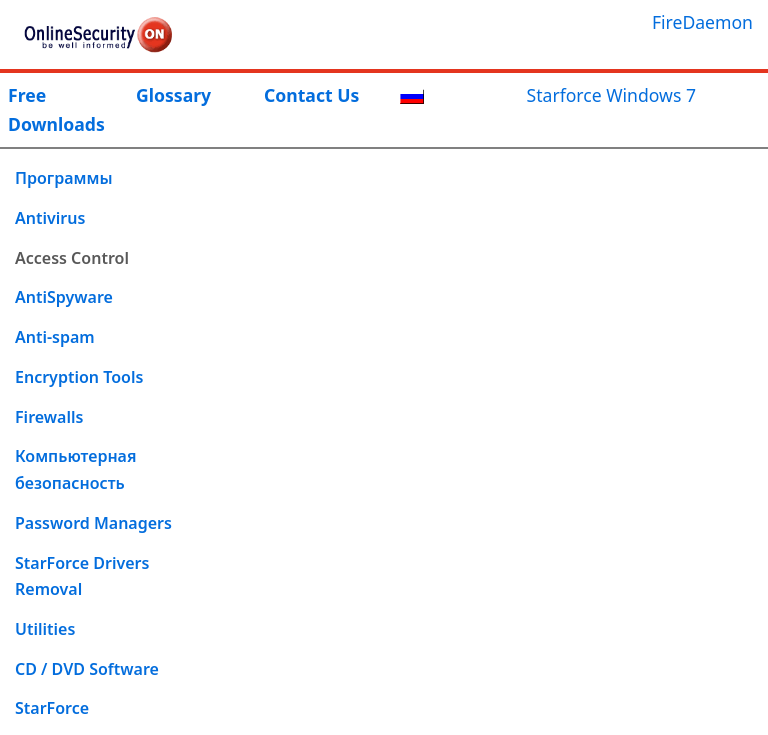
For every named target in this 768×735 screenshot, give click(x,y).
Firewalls (49, 417)
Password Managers (93, 523)
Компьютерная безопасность (75, 469)
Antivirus (50, 218)
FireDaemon (702, 22)
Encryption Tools (79, 377)
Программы (64, 178)
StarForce (52, 708)
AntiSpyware (64, 297)
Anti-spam (55, 337)
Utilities (45, 629)
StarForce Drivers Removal (82, 576)
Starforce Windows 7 (611, 95)
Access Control (72, 258)
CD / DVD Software (87, 669)
